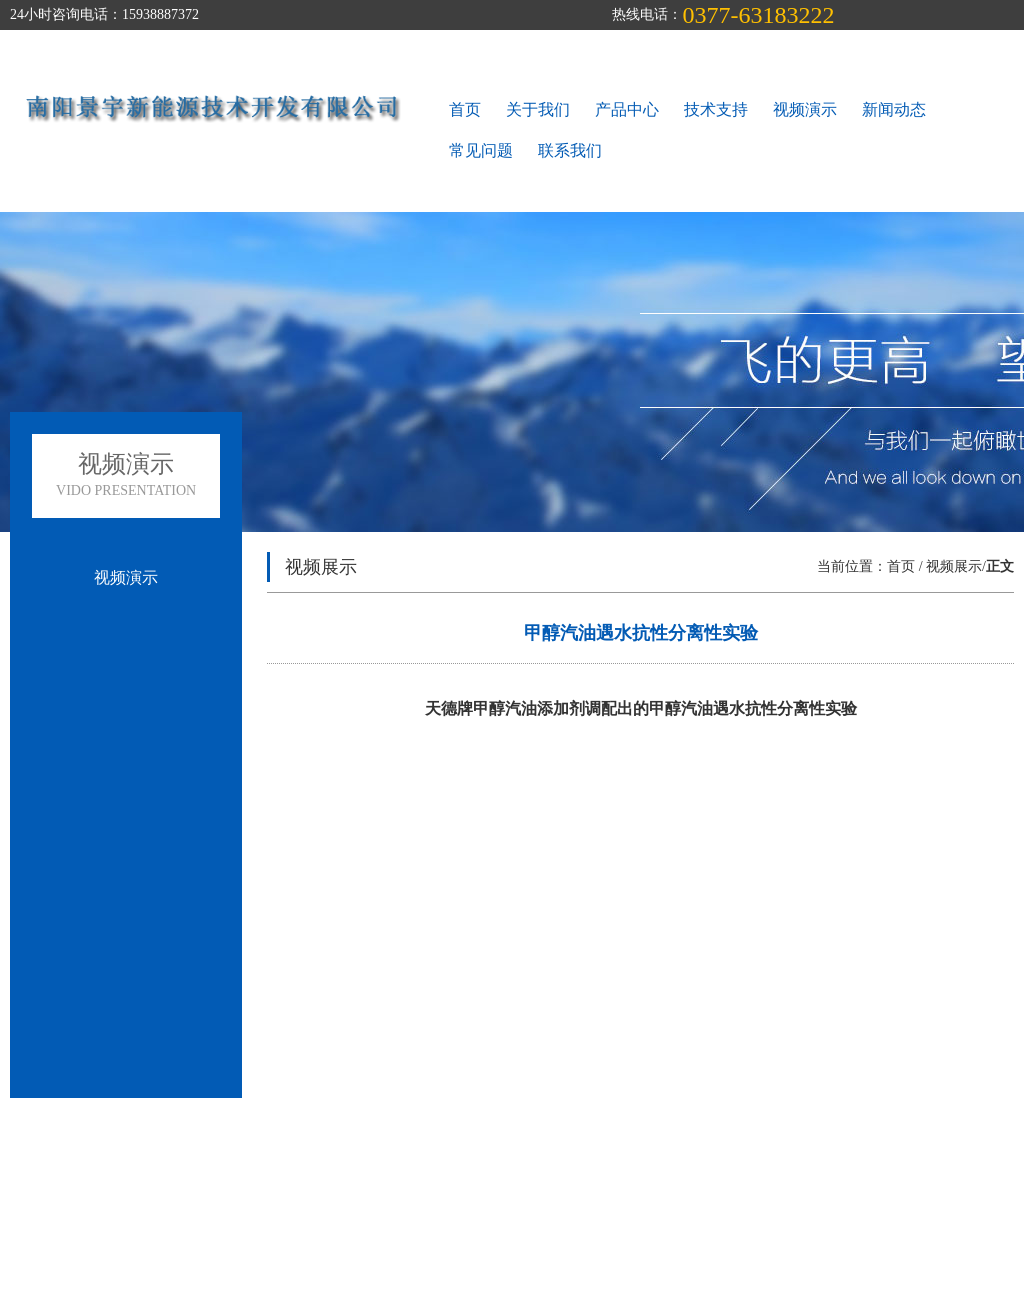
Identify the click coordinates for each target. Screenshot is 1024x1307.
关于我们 (538, 109)
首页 (465, 109)
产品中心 (627, 109)
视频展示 (954, 566)
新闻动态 (894, 109)
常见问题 (481, 150)
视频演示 (805, 109)
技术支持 (716, 109)
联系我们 (570, 150)
